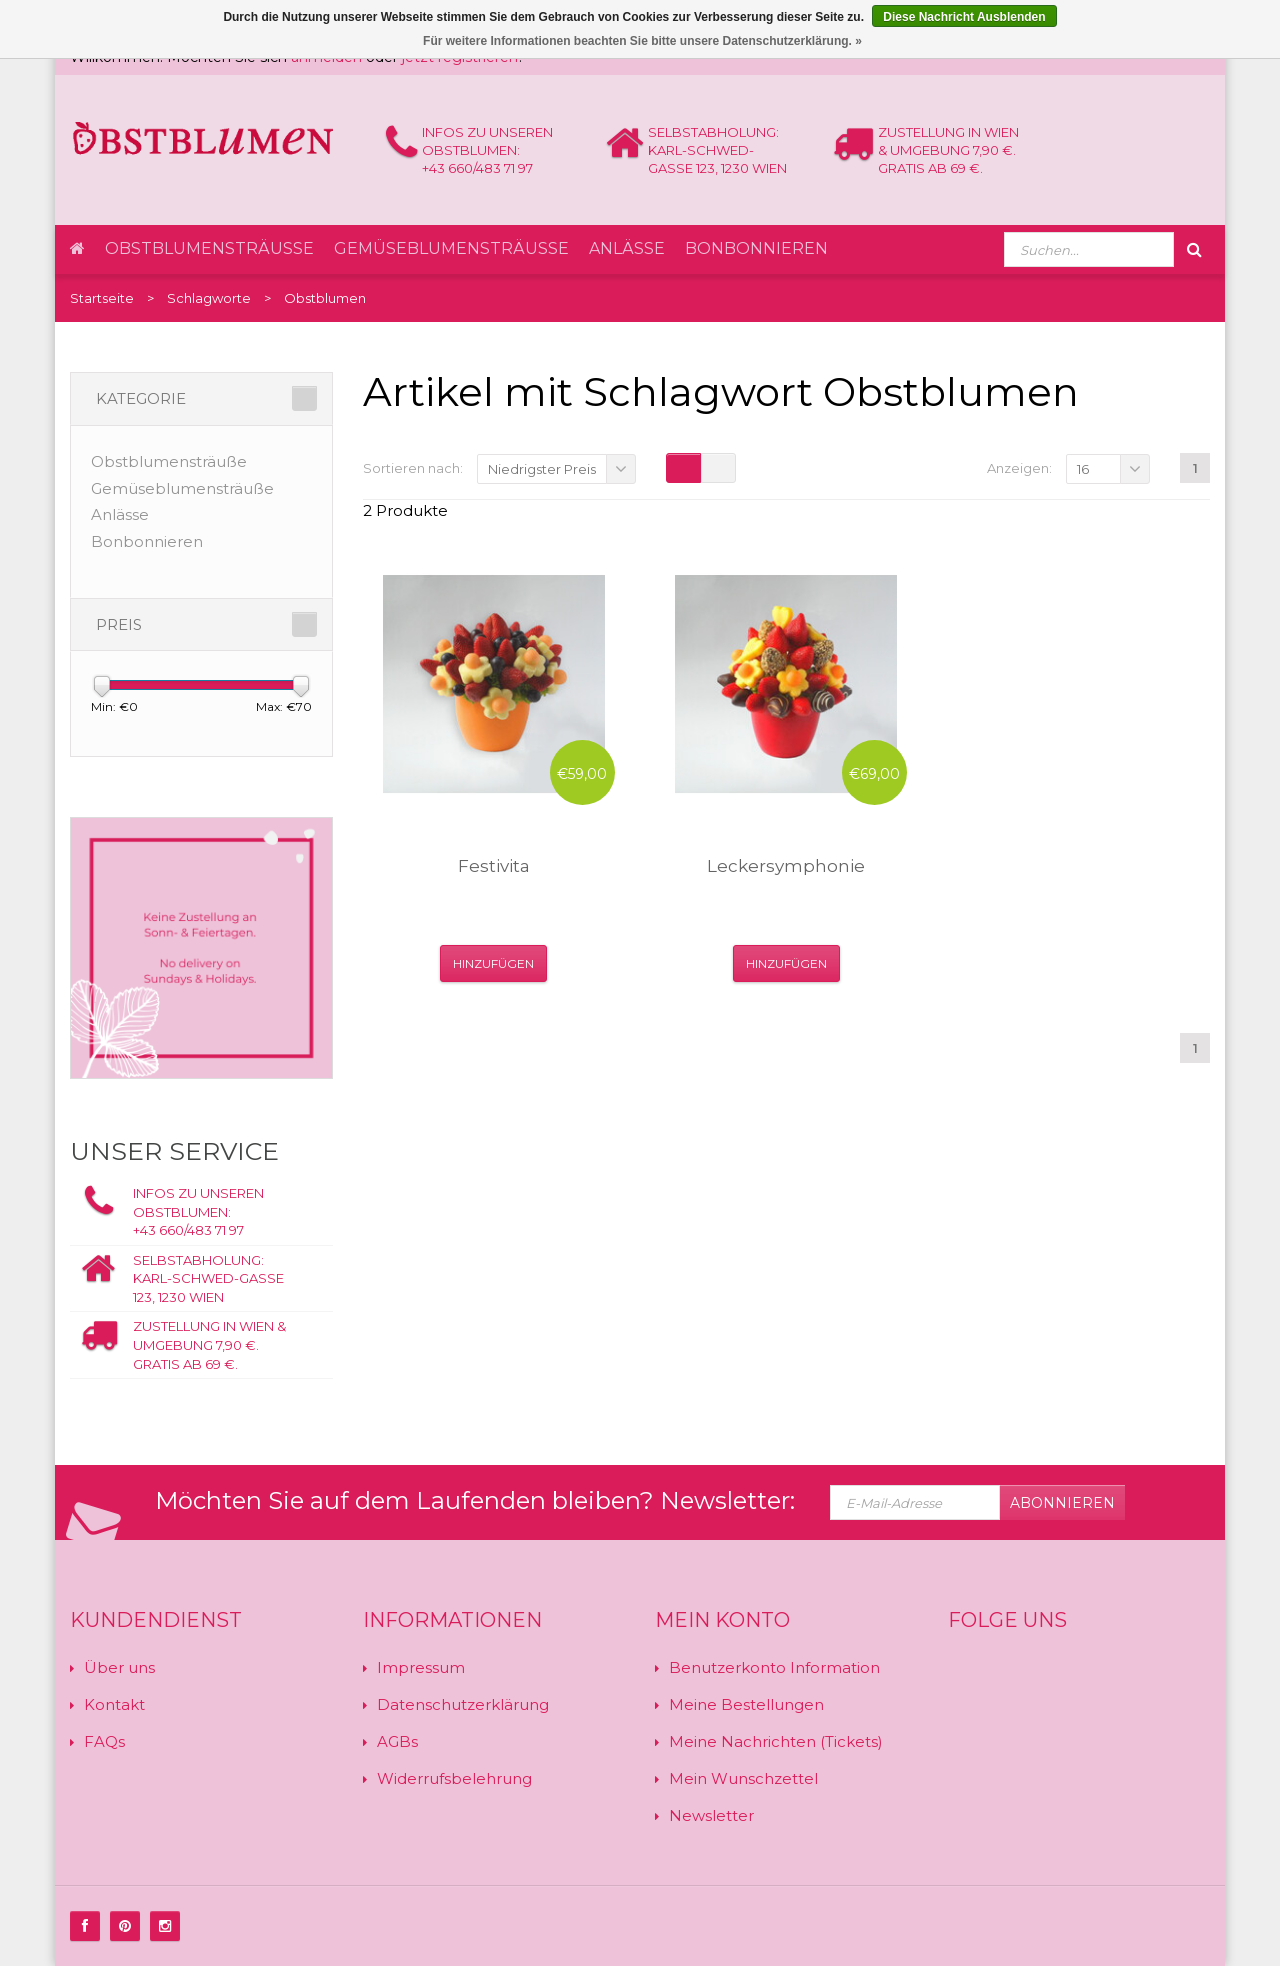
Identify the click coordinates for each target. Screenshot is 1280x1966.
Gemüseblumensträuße (451, 248)
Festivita (494, 866)
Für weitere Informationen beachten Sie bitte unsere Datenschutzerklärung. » (642, 41)
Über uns (119, 1667)
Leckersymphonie (786, 866)
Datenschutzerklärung (463, 1704)
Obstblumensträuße (209, 248)
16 (1083, 469)
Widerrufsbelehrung (454, 1778)
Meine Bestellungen (746, 1704)
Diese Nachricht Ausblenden (964, 17)
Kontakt (114, 1704)
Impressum (421, 1667)
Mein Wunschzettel (743, 1778)
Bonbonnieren (756, 248)
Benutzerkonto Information (774, 1667)
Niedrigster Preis (542, 469)
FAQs (104, 1741)
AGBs (397, 1741)
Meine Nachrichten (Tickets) (776, 1741)
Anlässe (627, 248)
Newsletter (711, 1815)
